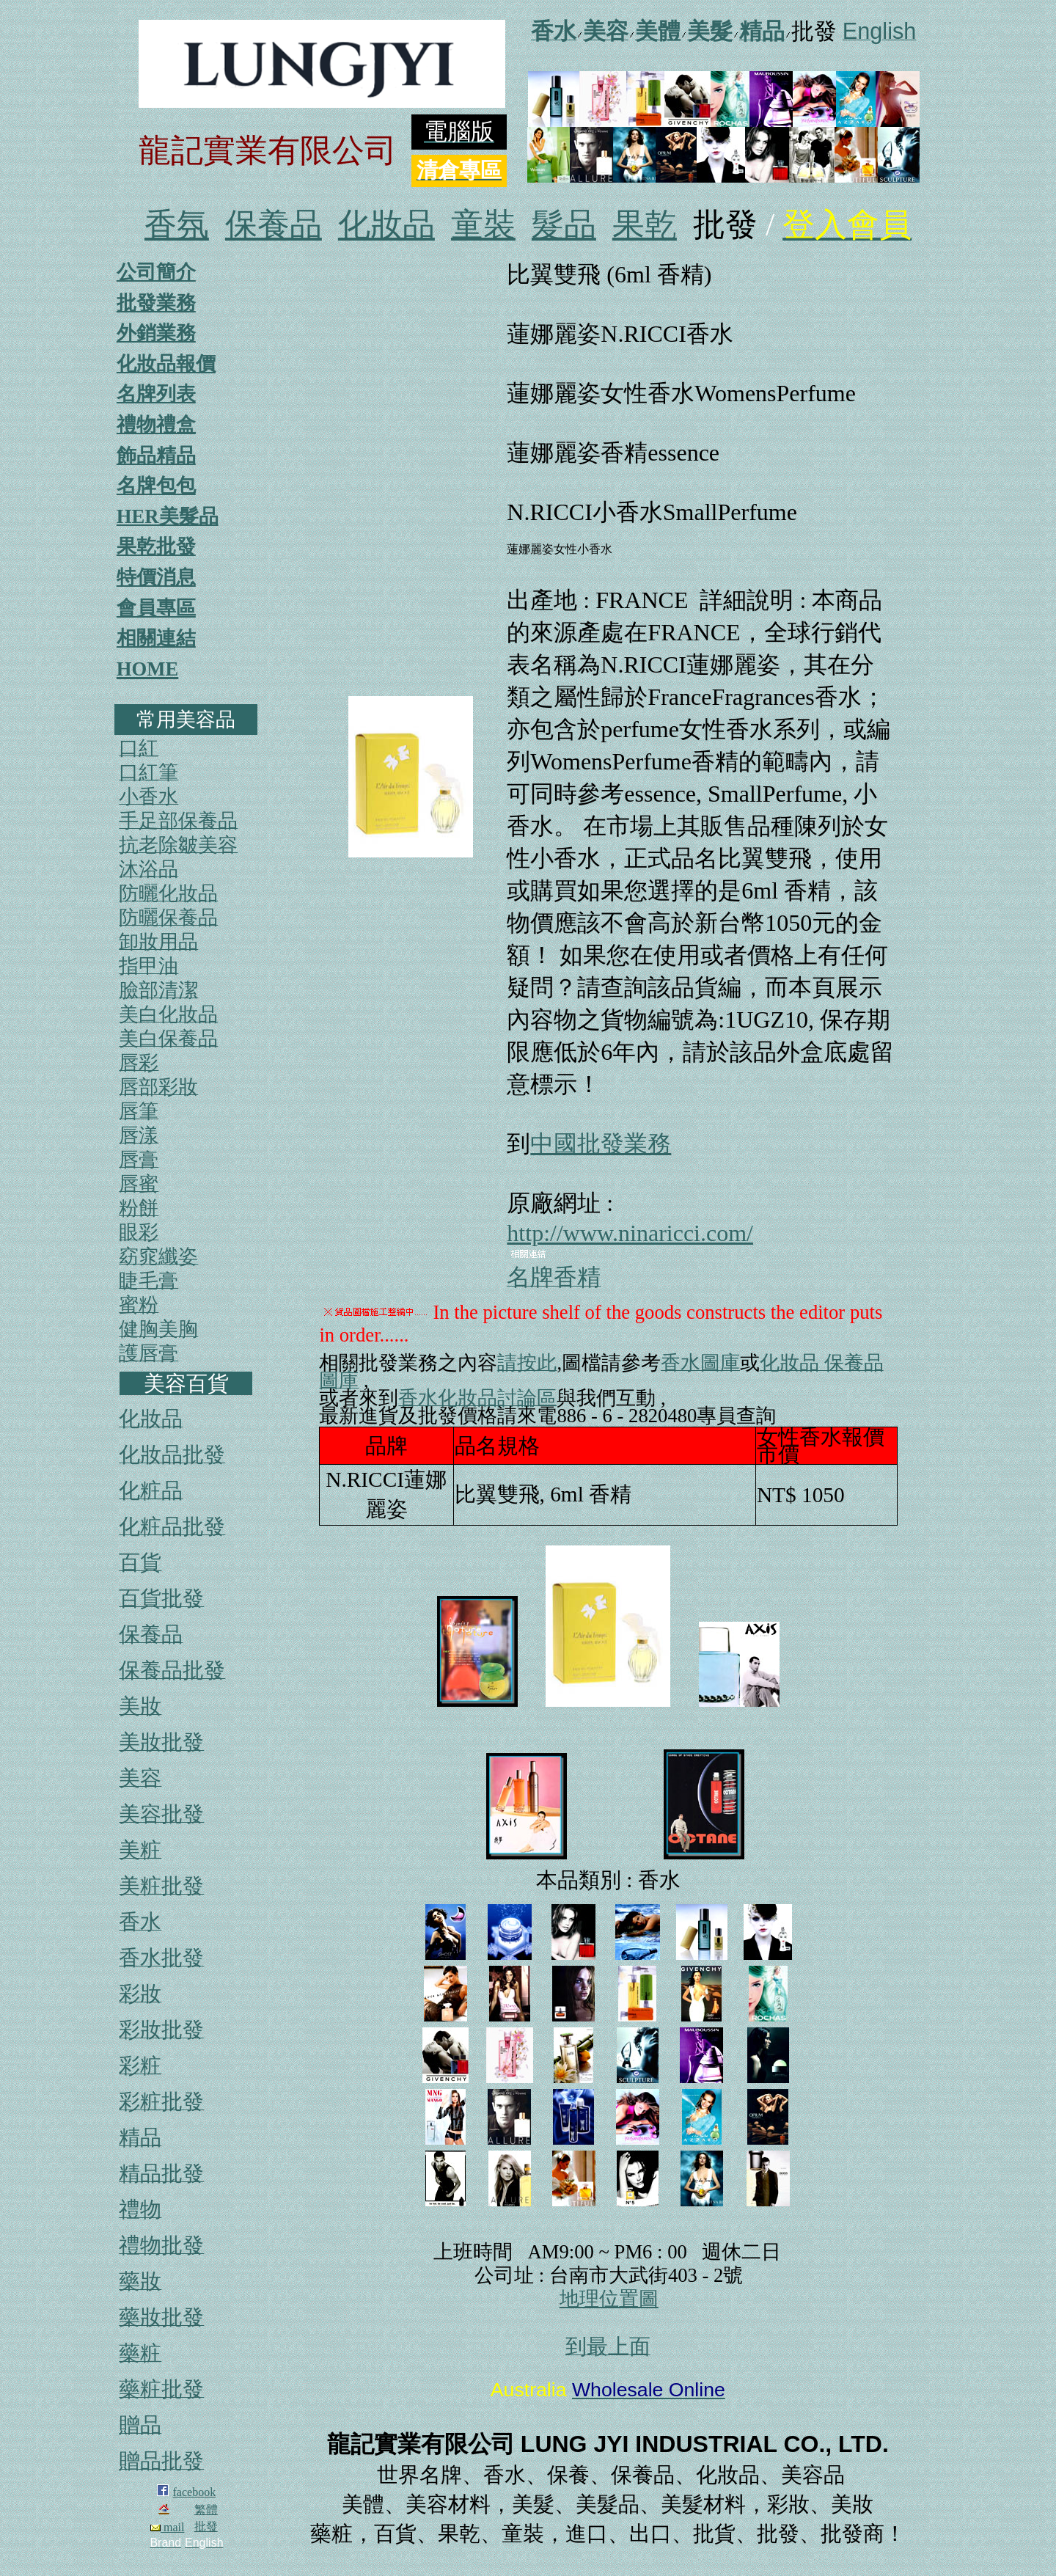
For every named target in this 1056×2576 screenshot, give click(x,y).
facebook (194, 2492)
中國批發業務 (600, 1143)
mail (167, 2527)
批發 (206, 2526)
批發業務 (156, 303)
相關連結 (156, 638)
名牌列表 (156, 394)
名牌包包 (156, 486)
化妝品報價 (166, 364)
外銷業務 (156, 333)
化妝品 (386, 225)
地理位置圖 (609, 2299)
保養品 (273, 225)
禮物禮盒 (156, 425)
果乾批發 (156, 546)
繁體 (206, 2509)
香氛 (176, 225)
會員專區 (156, 608)
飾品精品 (156, 455)
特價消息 (156, 577)
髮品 (564, 225)
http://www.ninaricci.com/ (630, 1233)
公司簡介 (156, 272)
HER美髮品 (168, 516)
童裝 (483, 225)
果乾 (644, 225)
